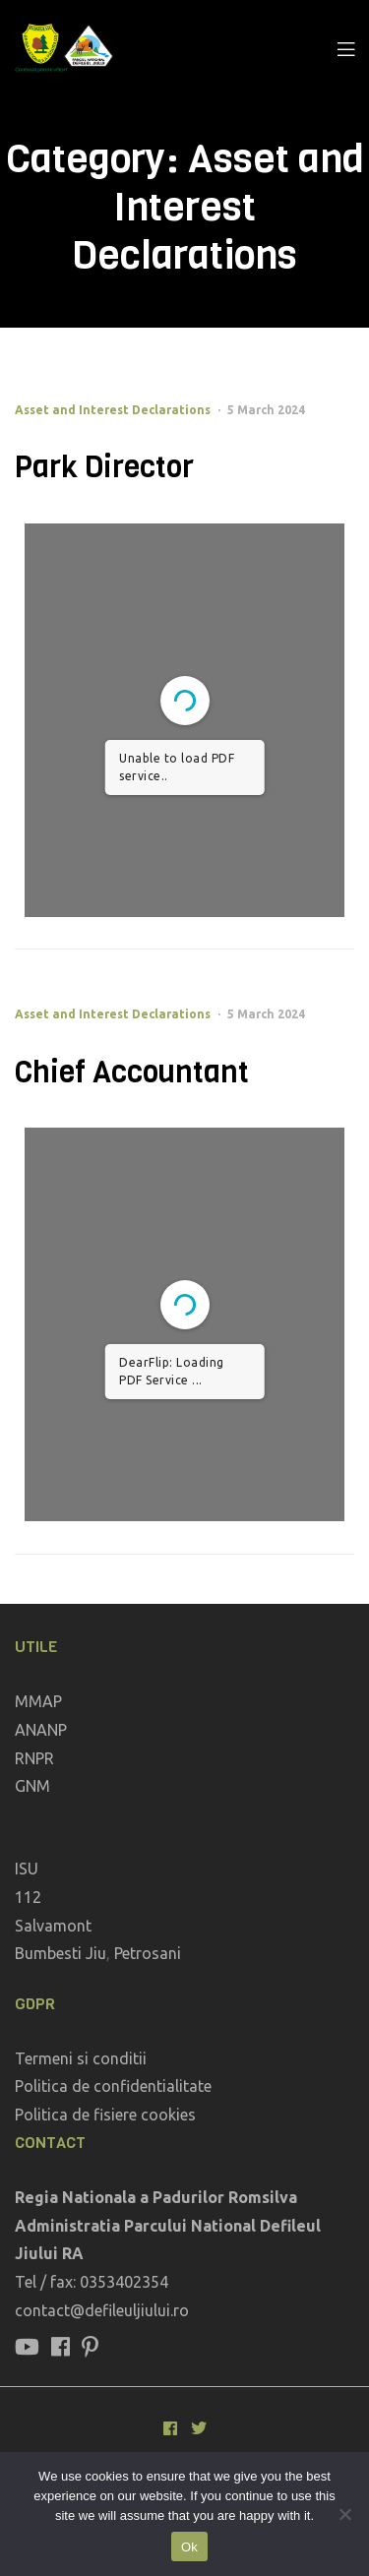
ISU (26, 1868)
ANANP (41, 1730)
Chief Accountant (132, 1072)
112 (28, 1897)
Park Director (104, 467)
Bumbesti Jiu (60, 1953)
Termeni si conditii (81, 2058)
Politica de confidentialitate (113, 2086)
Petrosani (147, 1953)
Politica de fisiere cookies (105, 2114)
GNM (32, 1786)
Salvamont (53, 1925)
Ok (189, 2547)
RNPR (34, 1758)
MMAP (38, 1701)
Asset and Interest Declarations (113, 409)
